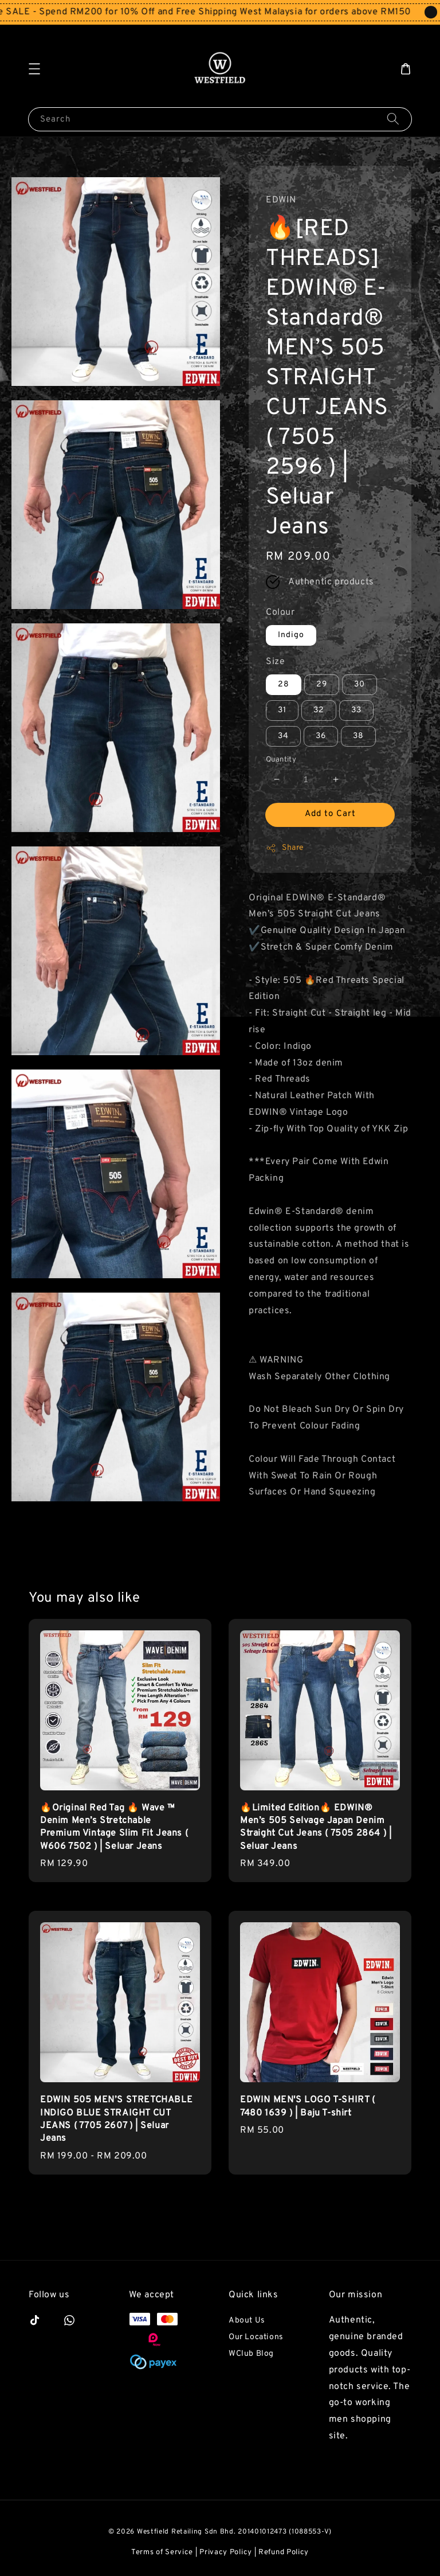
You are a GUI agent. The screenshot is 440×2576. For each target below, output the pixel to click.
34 (283, 736)
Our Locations (256, 2337)
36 (321, 736)
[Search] (393, 119)
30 (359, 684)
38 (358, 736)
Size (275, 662)
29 (321, 684)
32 (318, 710)
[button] (34, 68)
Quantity (281, 759)
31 (282, 710)
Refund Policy (283, 2552)
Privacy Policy (225, 2552)
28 (283, 684)
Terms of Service (162, 2552)
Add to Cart (330, 814)
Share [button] (285, 848)
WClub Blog (251, 2354)
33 (356, 710)
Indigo (291, 635)
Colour (280, 612)
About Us (247, 2320)
